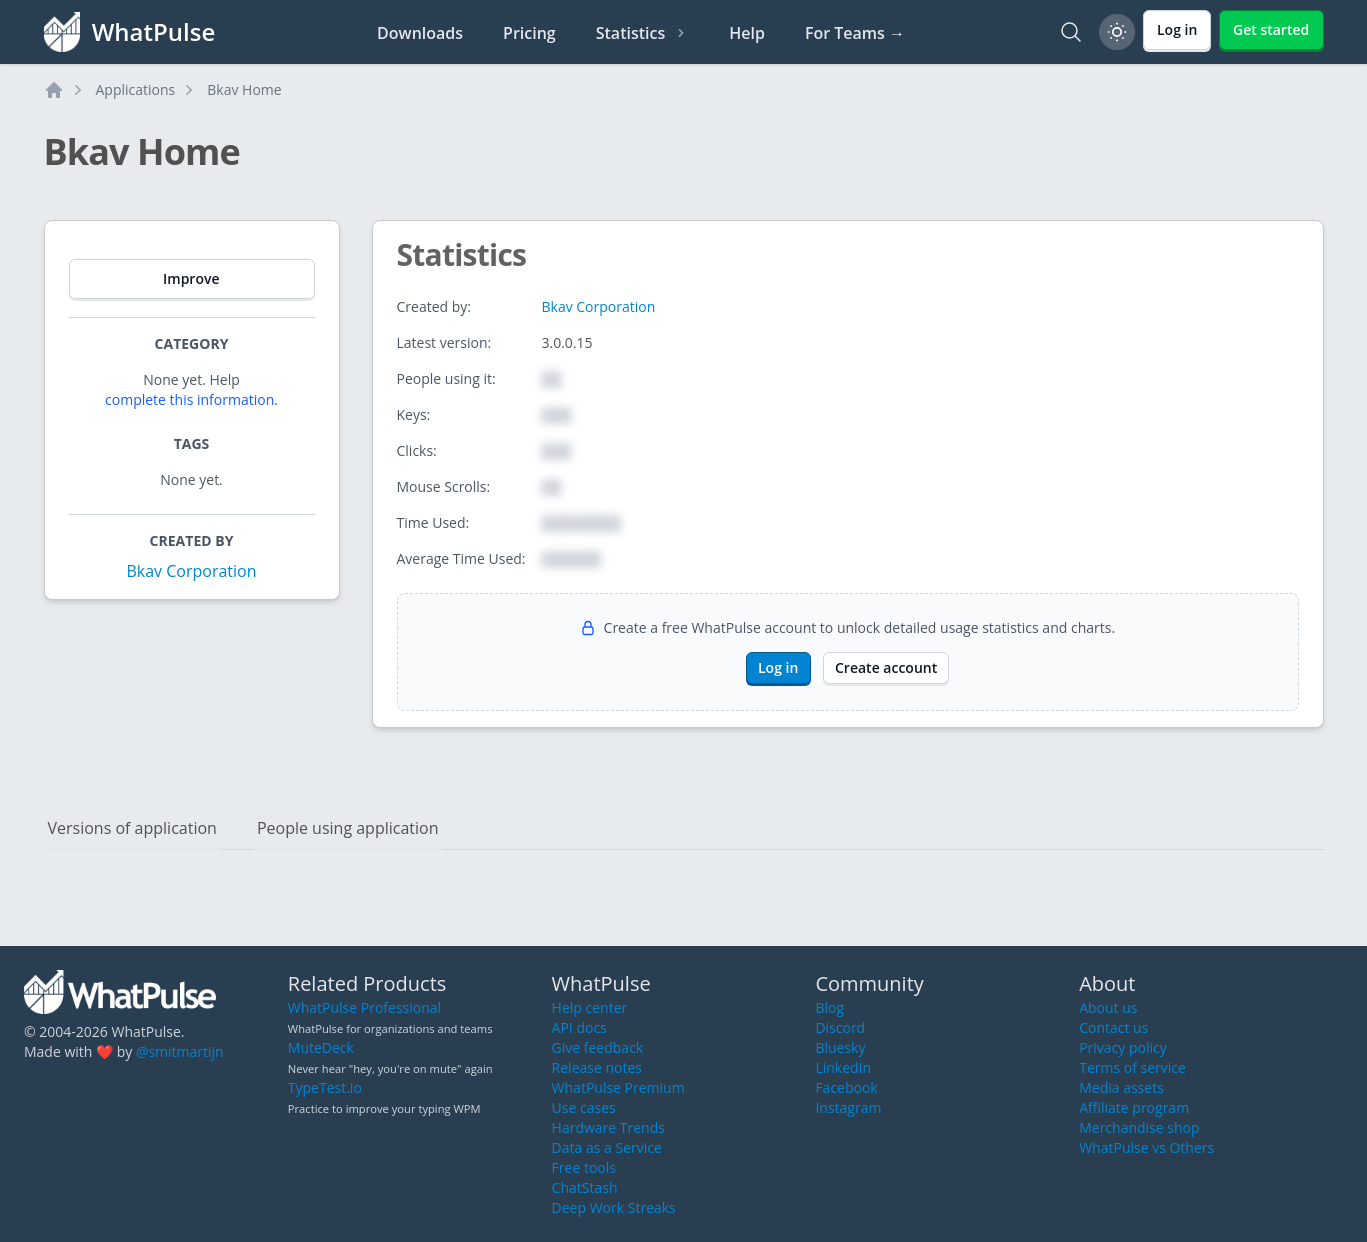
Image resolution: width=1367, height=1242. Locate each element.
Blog (829, 1007)
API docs (579, 1027)
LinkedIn (843, 1067)
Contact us (1113, 1027)
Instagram (848, 1107)
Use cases (584, 1107)
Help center (590, 1007)
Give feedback (598, 1047)
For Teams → (855, 33)
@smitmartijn (180, 1051)
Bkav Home (244, 89)
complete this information (189, 399)
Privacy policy (1123, 1047)
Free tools (584, 1167)
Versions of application (132, 828)
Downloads (420, 33)
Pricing (529, 33)
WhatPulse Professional (364, 1007)
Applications (136, 89)
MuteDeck (321, 1047)
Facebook (846, 1087)
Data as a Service (607, 1147)
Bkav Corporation (191, 571)
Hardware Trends (608, 1127)
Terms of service (1132, 1067)
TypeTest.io (325, 1087)
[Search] (1071, 32)
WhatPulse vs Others (1146, 1147)
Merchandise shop (1139, 1127)
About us (1108, 1007)
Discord (840, 1027)
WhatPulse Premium (618, 1087)
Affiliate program (1134, 1107)
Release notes (597, 1067)
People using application (348, 828)
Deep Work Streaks (614, 1207)
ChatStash (585, 1187)
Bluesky (840, 1047)
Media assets (1121, 1087)
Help (747, 33)
